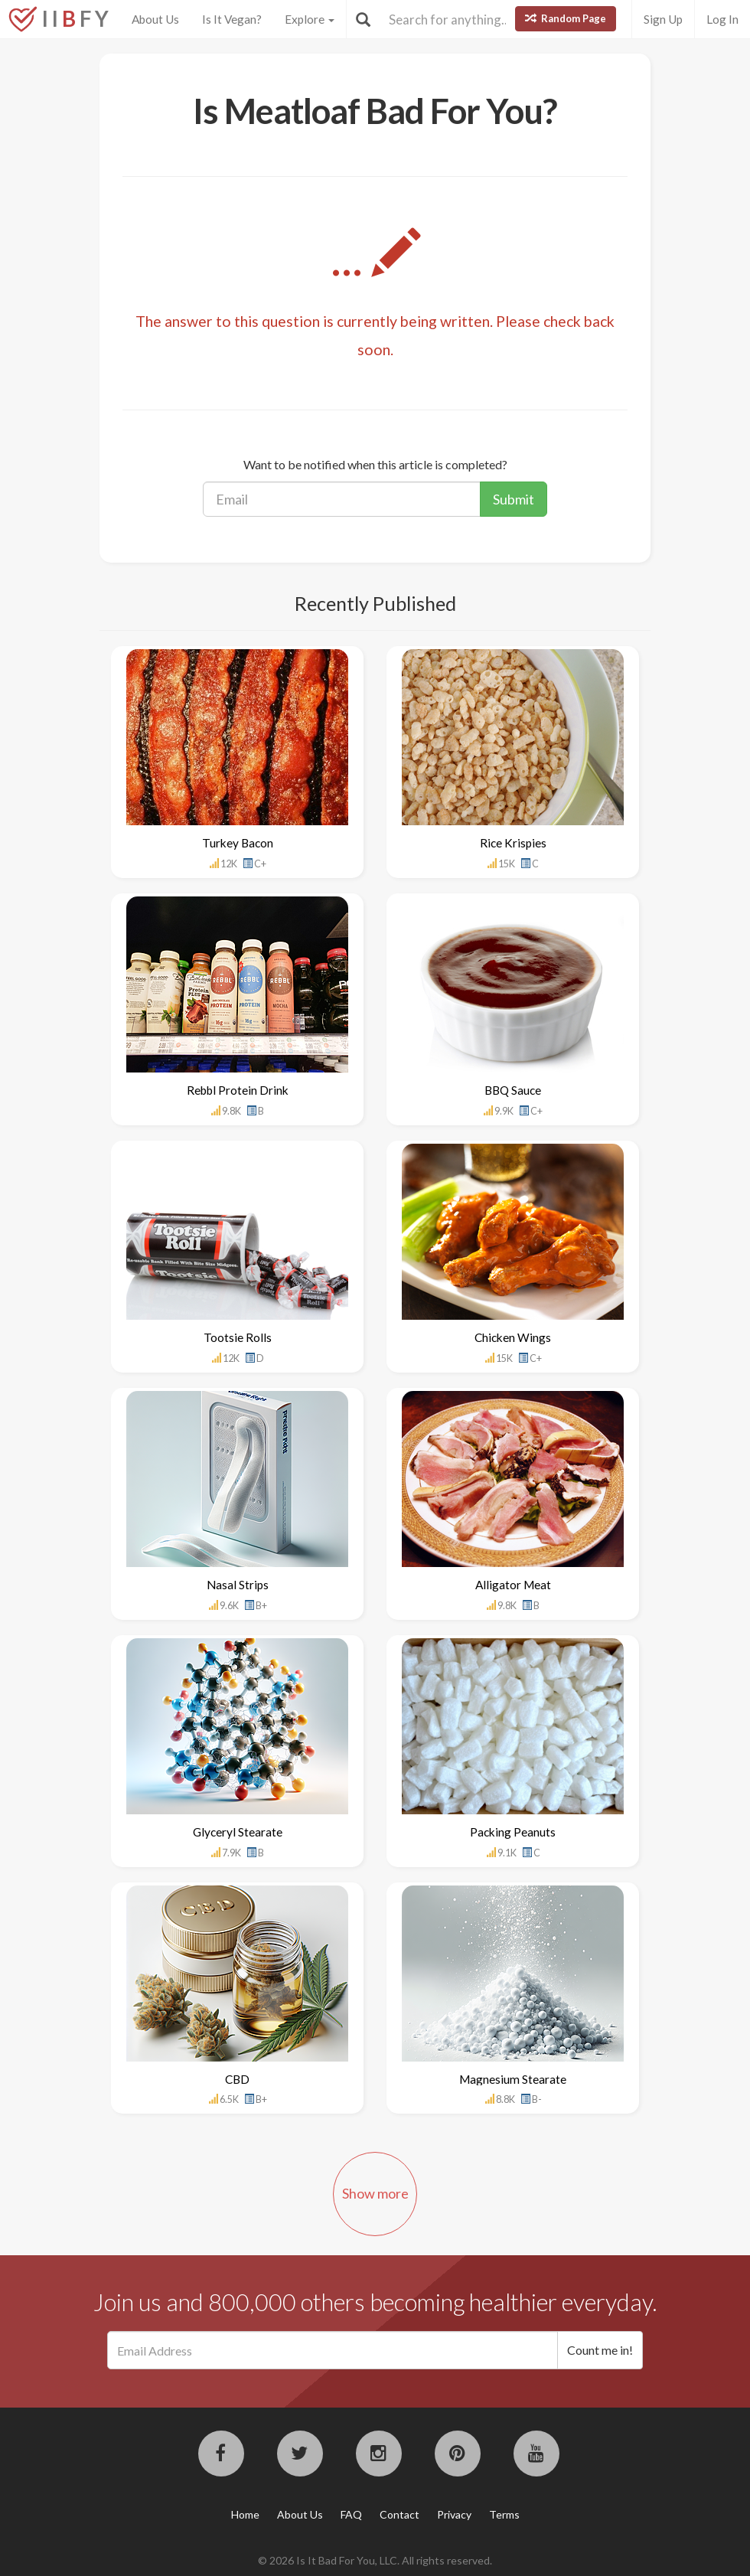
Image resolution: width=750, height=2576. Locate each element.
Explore (309, 19)
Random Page (565, 18)
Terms (504, 2514)
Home (245, 2514)
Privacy (454, 2514)
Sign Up (663, 19)
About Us (155, 19)
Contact (399, 2514)
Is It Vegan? (232, 19)
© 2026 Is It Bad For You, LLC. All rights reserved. (375, 2560)
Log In (722, 19)
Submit (513, 499)
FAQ (351, 2514)
